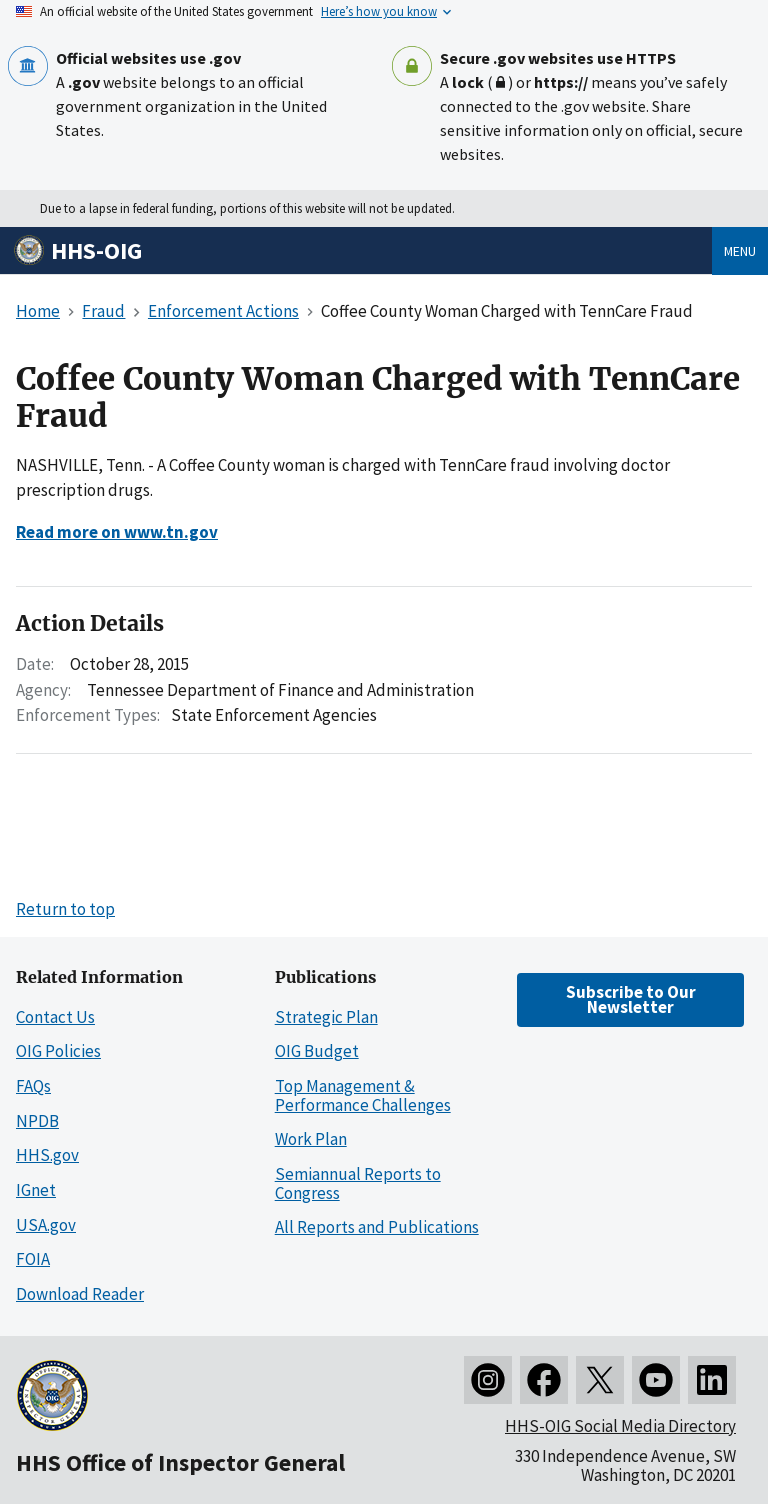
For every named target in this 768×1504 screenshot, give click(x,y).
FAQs (33, 1086)
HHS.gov (47, 1155)
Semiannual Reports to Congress (358, 1183)
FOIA (33, 1259)
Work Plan (311, 1139)
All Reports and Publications (377, 1227)
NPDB (37, 1121)
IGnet (36, 1190)
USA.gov (46, 1225)
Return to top (65, 909)
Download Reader (80, 1294)
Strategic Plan (326, 1017)
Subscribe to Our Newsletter (631, 999)
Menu (740, 251)
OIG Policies (58, 1051)
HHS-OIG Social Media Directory (620, 1426)
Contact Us (55, 1017)
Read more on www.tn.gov (117, 532)
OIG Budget (317, 1051)
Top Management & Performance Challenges (363, 1095)
